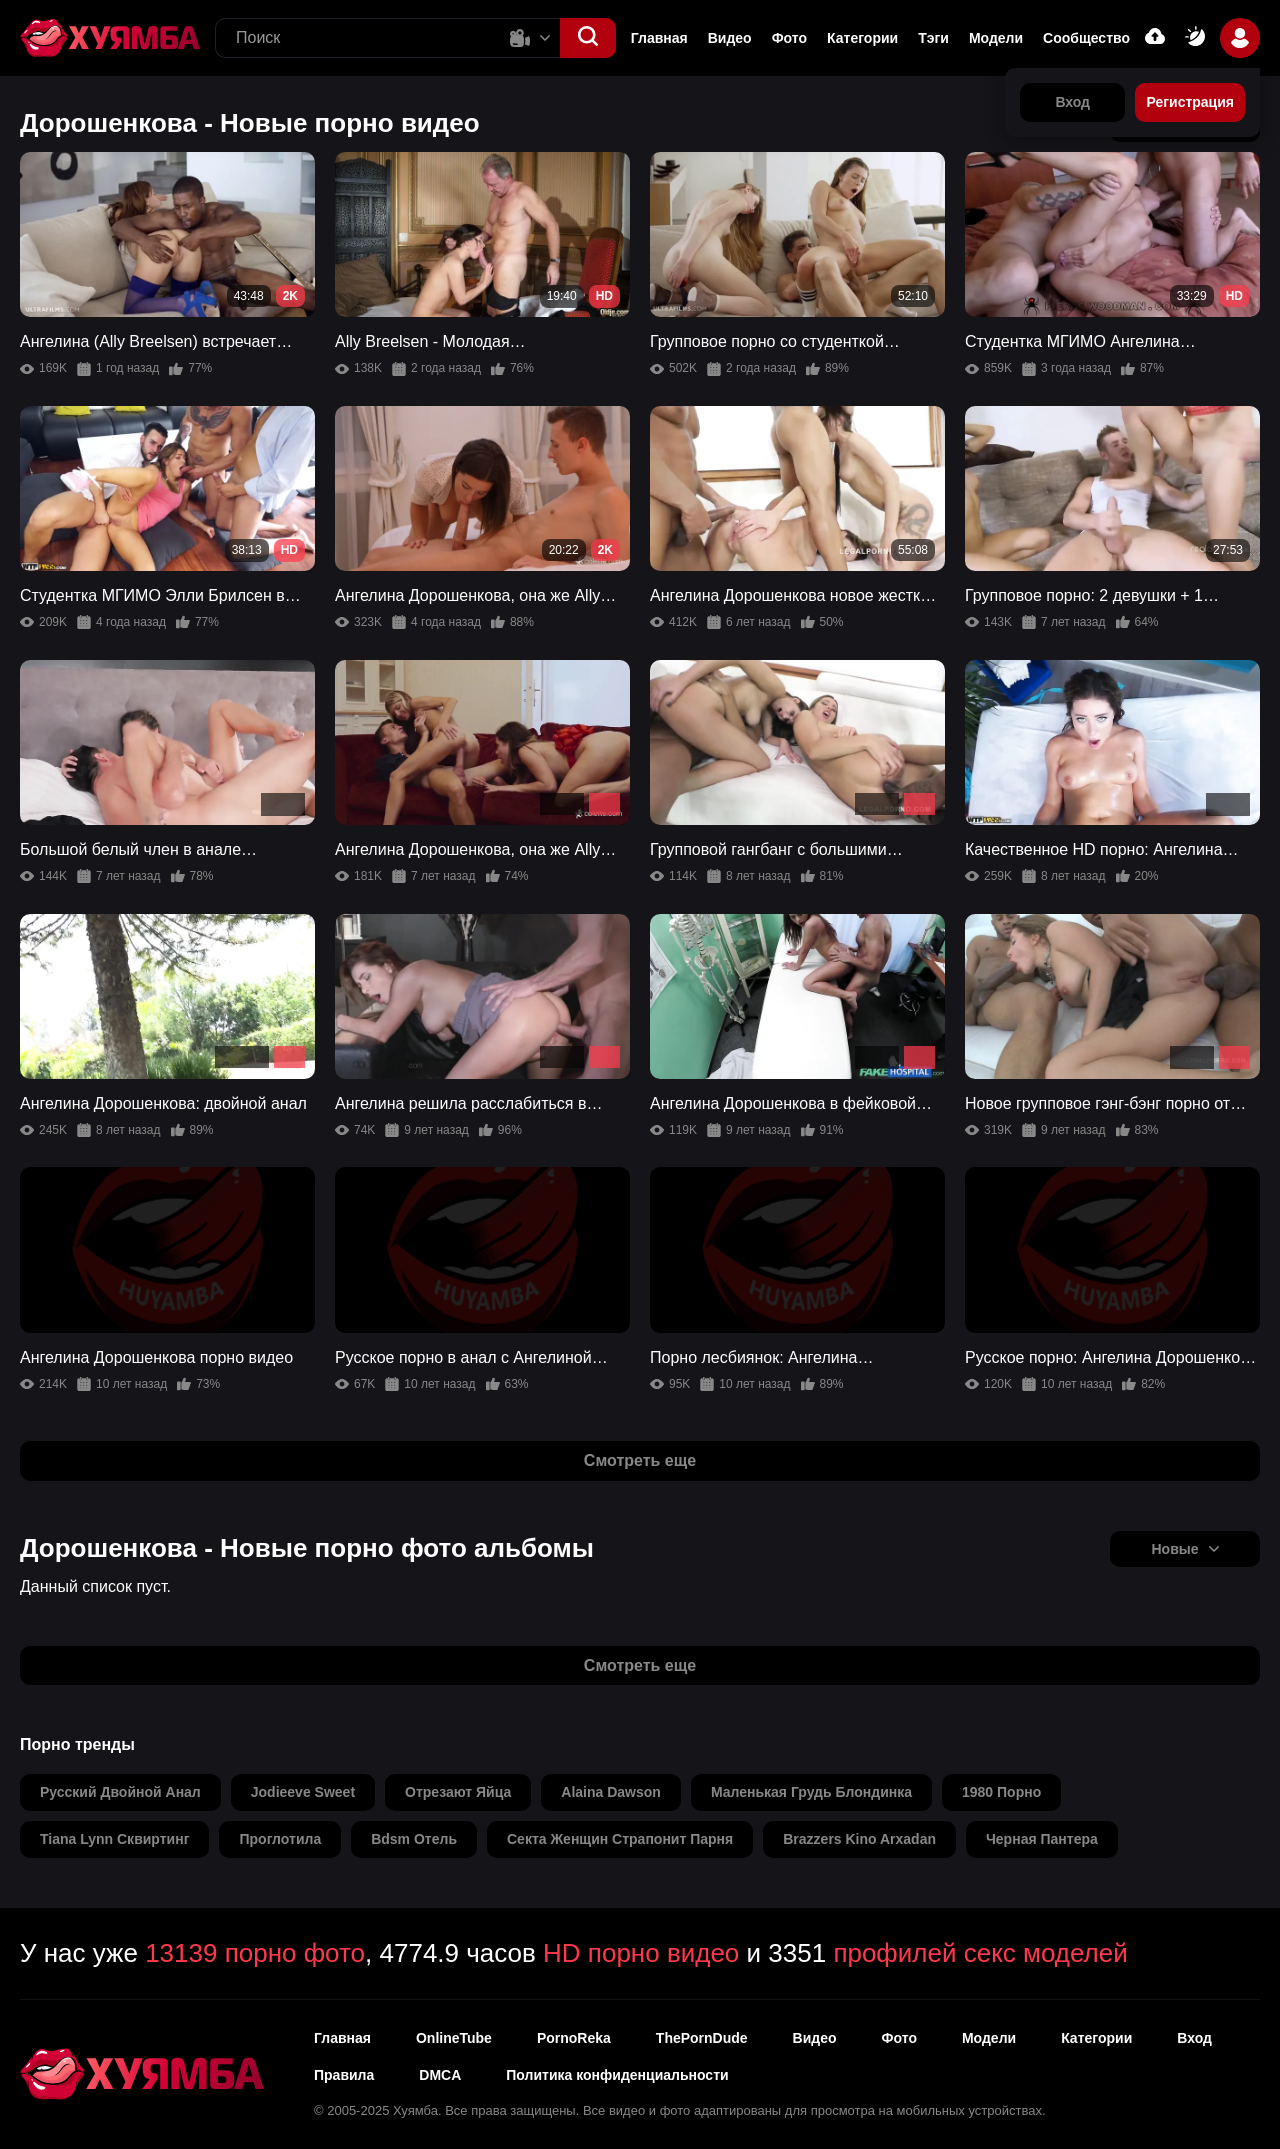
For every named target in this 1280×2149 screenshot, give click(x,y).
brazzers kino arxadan (859, 1839)
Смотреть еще (640, 1460)
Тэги (933, 38)
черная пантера (1042, 1839)
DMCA (440, 2075)
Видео (730, 38)
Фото (789, 38)
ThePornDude (702, 2038)
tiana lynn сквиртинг (114, 1839)
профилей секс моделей (980, 1953)
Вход (1194, 2038)
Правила (344, 2075)
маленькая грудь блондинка (811, 1792)
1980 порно (1001, 1792)
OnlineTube (454, 2038)
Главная (659, 38)
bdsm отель (414, 1839)
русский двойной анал (120, 1792)
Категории (862, 38)
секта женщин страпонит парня (620, 1839)
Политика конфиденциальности (617, 2075)
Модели (996, 38)
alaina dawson (611, 1792)
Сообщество (1086, 38)
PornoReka (574, 2038)
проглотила (280, 1839)
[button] (588, 38)
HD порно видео (641, 1953)
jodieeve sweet (303, 1792)
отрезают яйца (458, 1792)
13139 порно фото (255, 1953)
